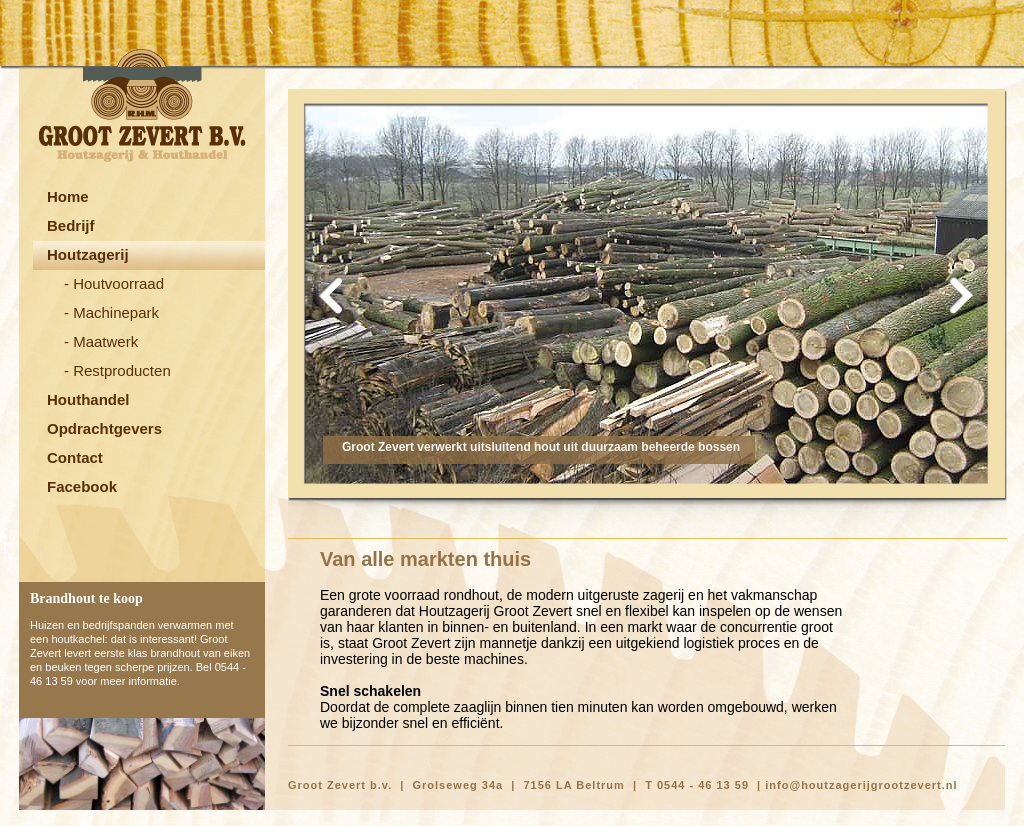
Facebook (82, 486)
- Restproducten (117, 370)
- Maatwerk (101, 341)
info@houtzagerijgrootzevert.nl (861, 785)
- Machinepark (111, 312)
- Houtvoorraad (114, 283)
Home (68, 196)
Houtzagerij (88, 254)
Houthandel (88, 399)
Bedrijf (71, 225)
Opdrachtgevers (104, 428)
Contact (75, 457)
